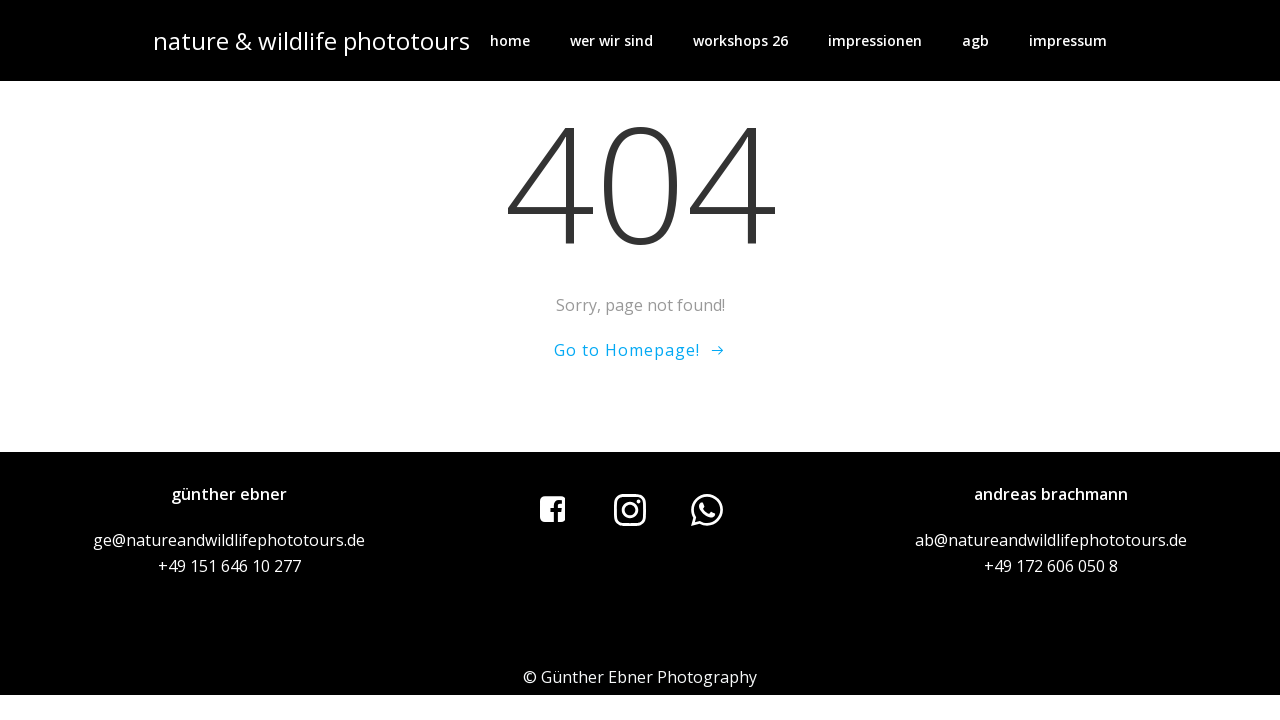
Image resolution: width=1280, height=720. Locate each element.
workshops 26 (740, 40)
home (510, 40)
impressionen (875, 40)
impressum (1068, 40)
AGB (975, 40)
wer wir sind (611, 40)
